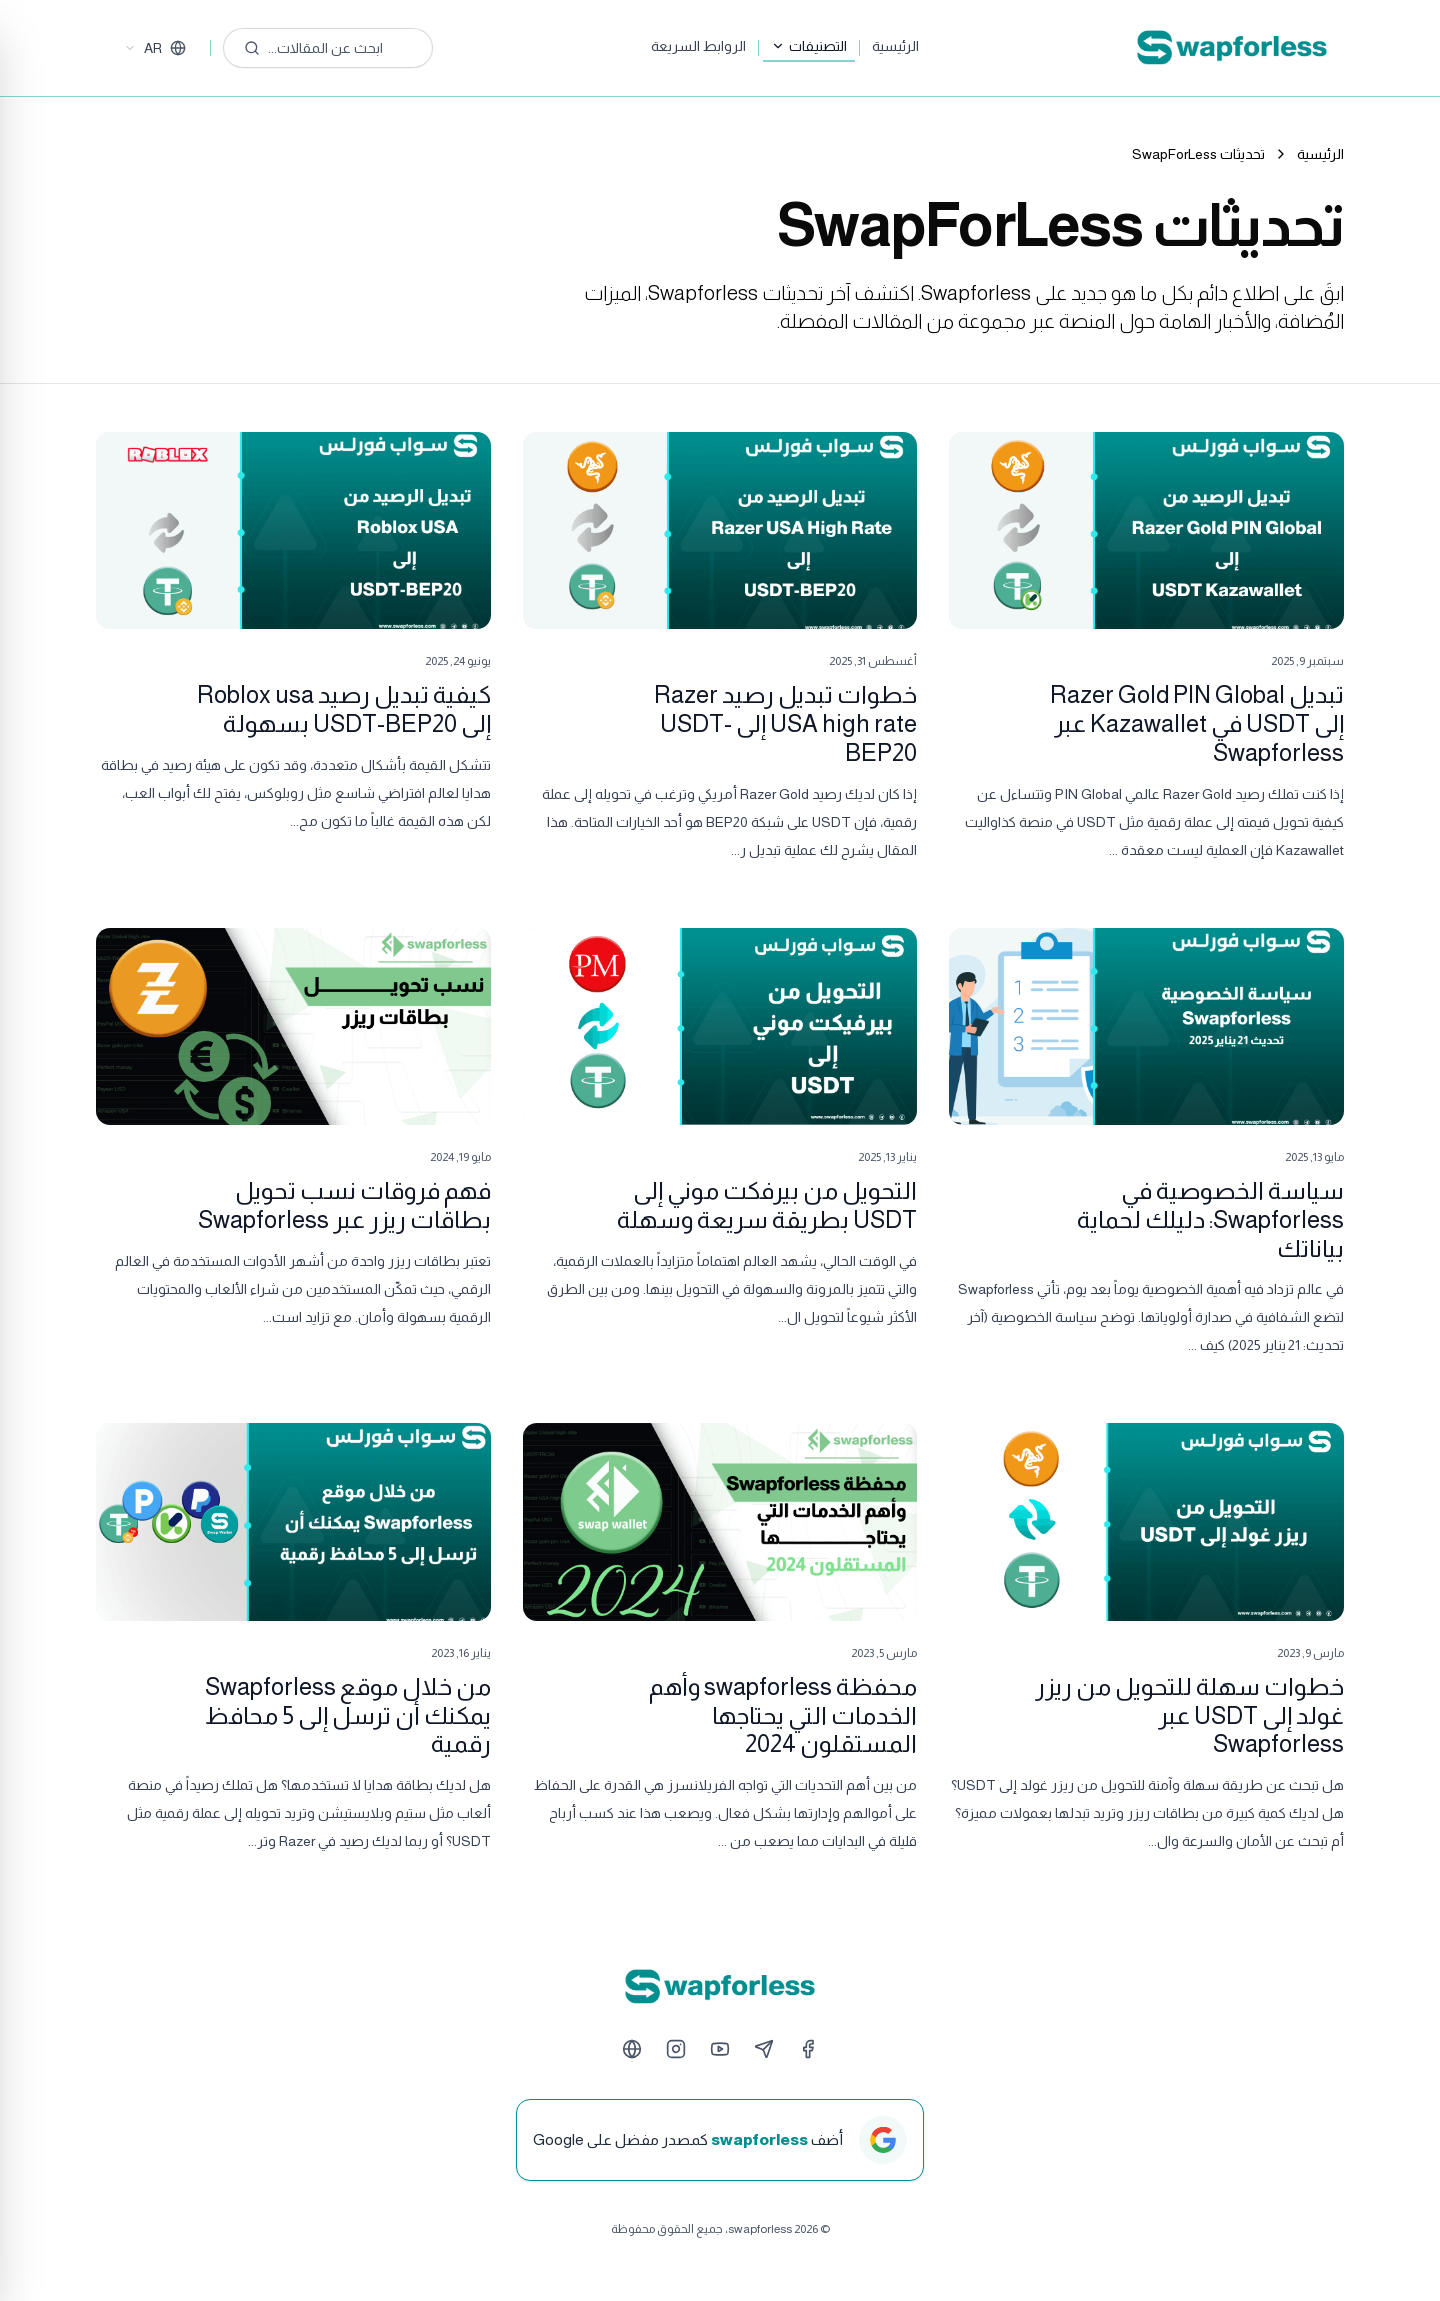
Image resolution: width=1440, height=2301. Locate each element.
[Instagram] (676, 2049)
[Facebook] (808, 2049)
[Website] (632, 2049)
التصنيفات (809, 46)
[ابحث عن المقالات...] (328, 48)
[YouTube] (720, 2049)
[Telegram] (764, 2049)
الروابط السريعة (698, 46)
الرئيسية (895, 46)
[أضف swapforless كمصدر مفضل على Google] (720, 2140)
